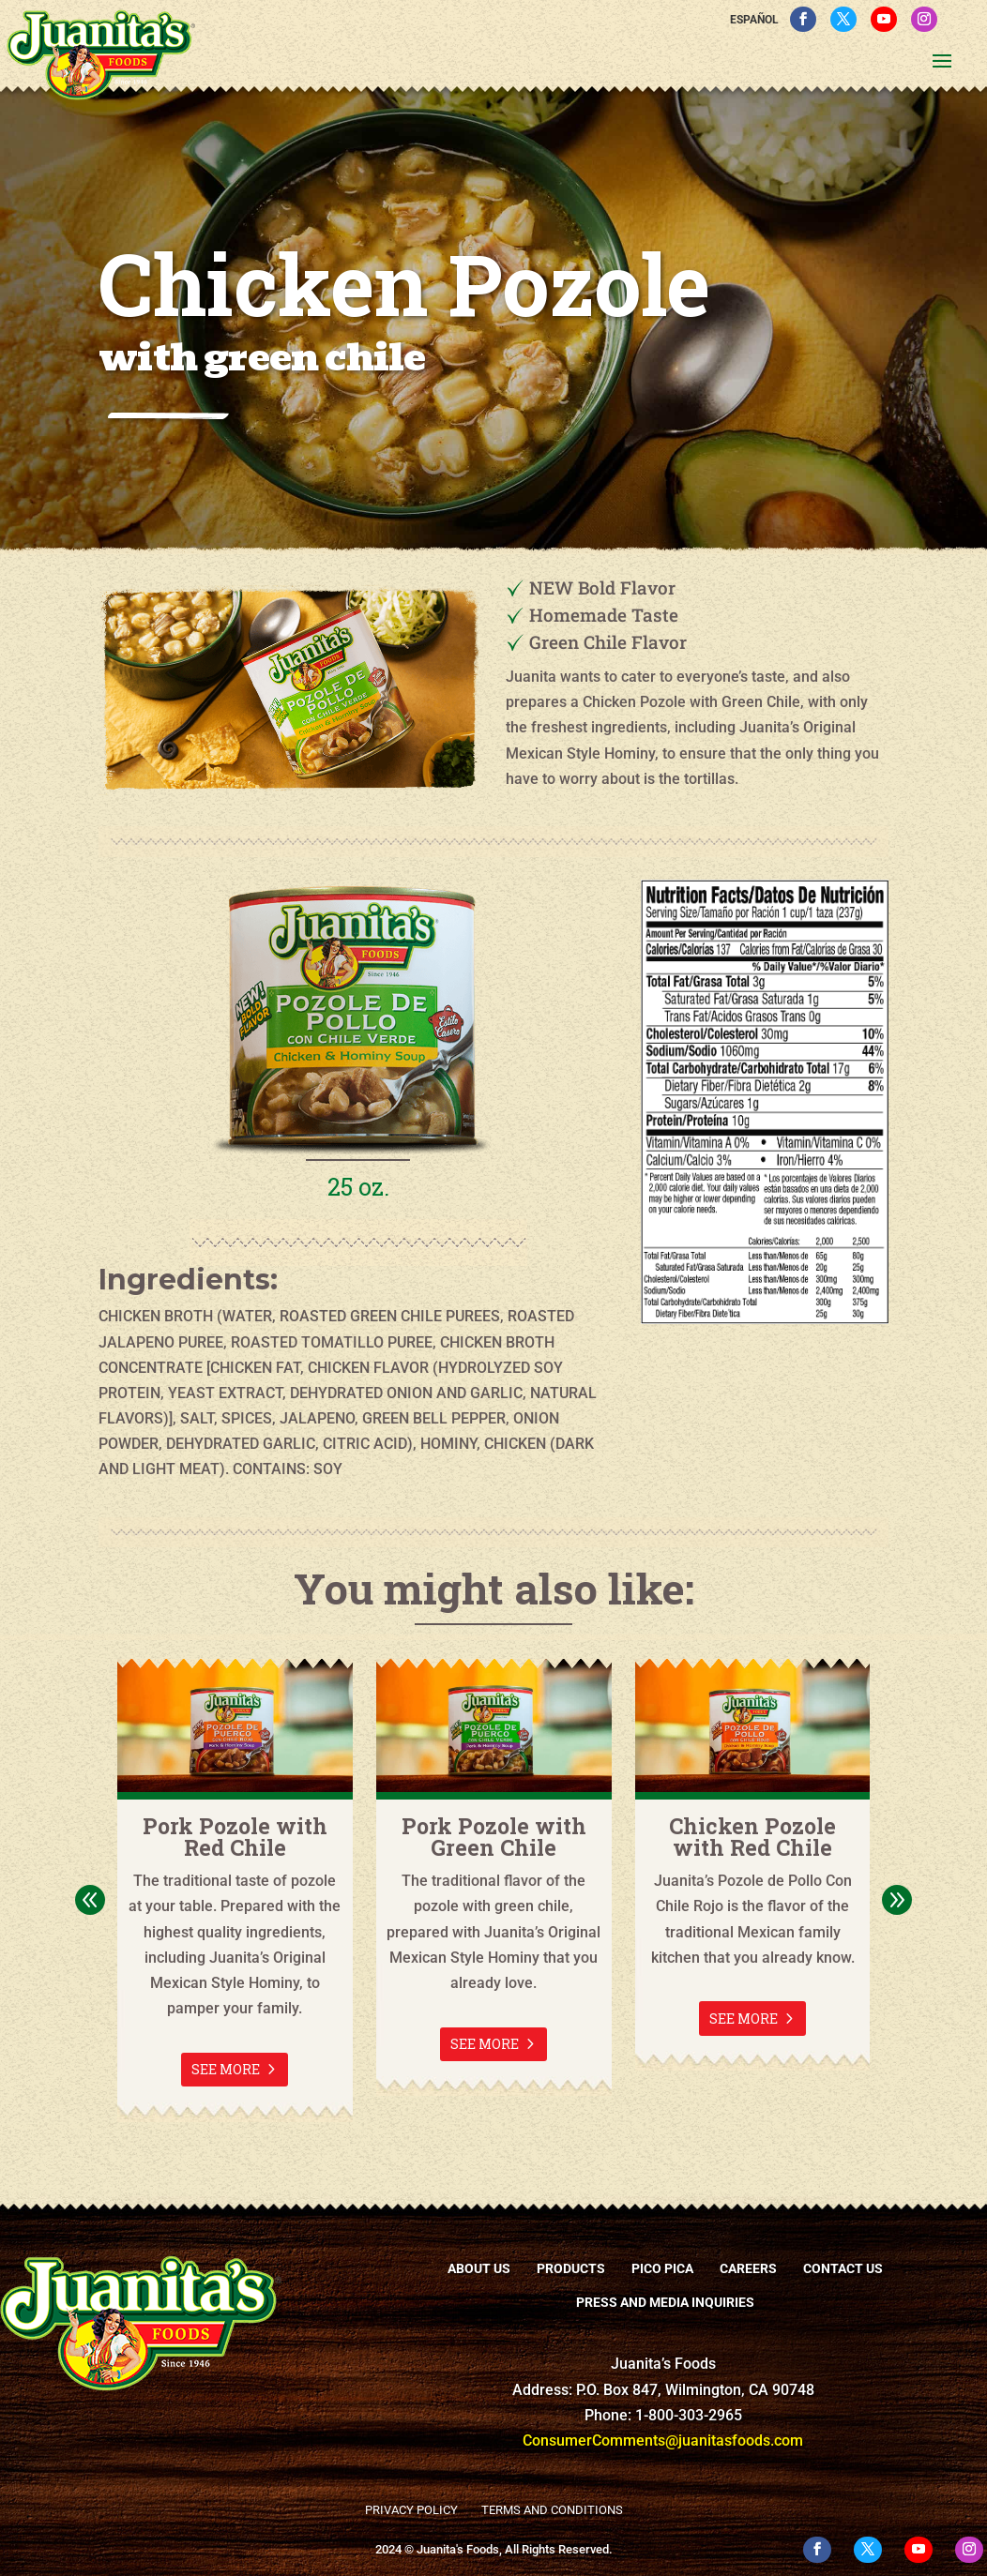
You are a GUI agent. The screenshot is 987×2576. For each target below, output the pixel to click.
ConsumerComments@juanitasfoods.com (663, 2440)
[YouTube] (883, 19)
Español (754, 19)
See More (225, 2069)
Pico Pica (662, 2268)
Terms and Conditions (552, 2510)
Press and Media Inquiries (665, 2302)
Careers (748, 2268)
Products (571, 2268)
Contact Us (843, 2268)
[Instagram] (924, 19)
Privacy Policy (411, 2510)
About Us (479, 2268)
